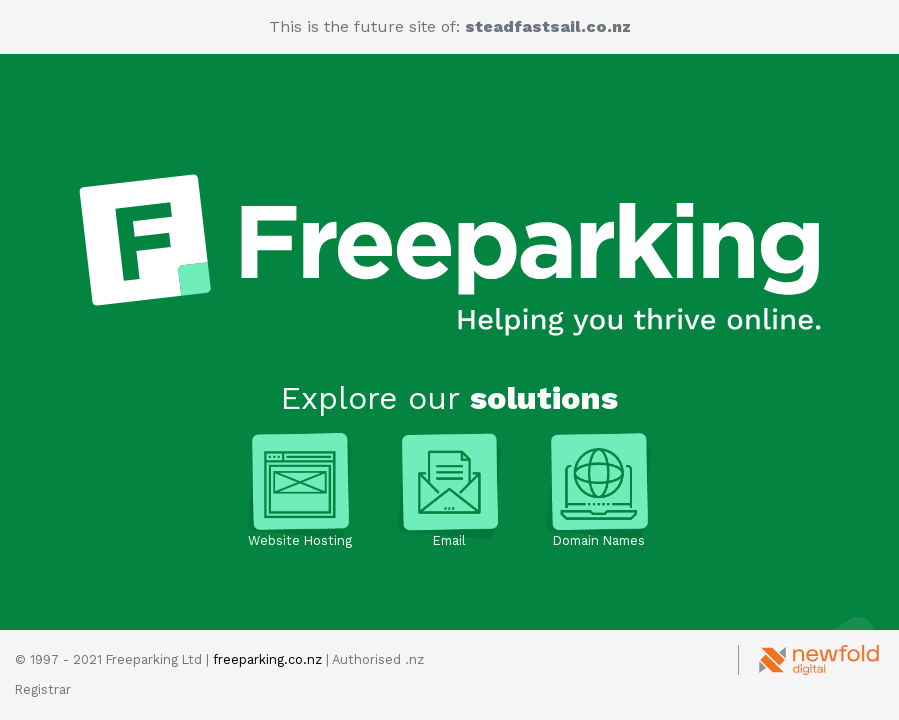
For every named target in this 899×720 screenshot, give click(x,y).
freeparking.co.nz (267, 659)
